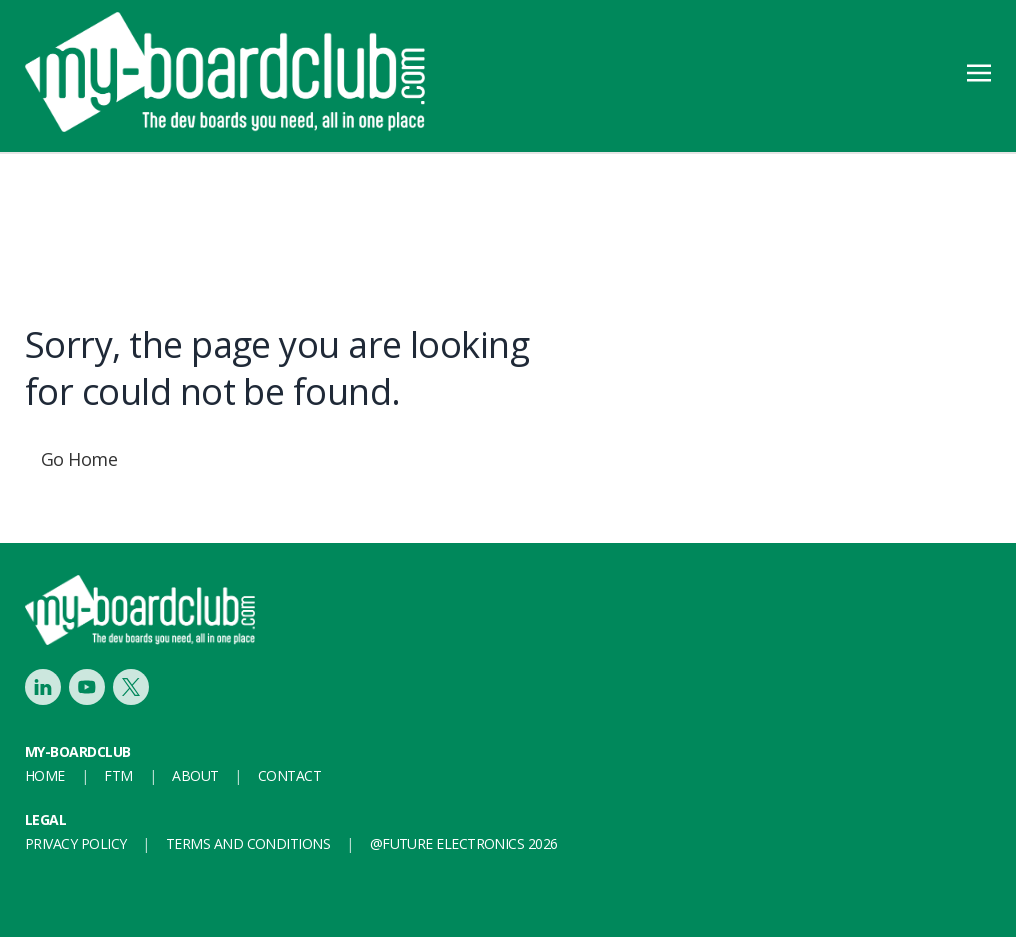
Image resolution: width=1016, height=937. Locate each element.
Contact (289, 775)
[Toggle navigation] (979, 71)
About (195, 775)
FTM (118, 775)
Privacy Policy (75, 843)
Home (45, 775)
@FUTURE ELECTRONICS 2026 (464, 843)
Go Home (79, 459)
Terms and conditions (248, 843)
